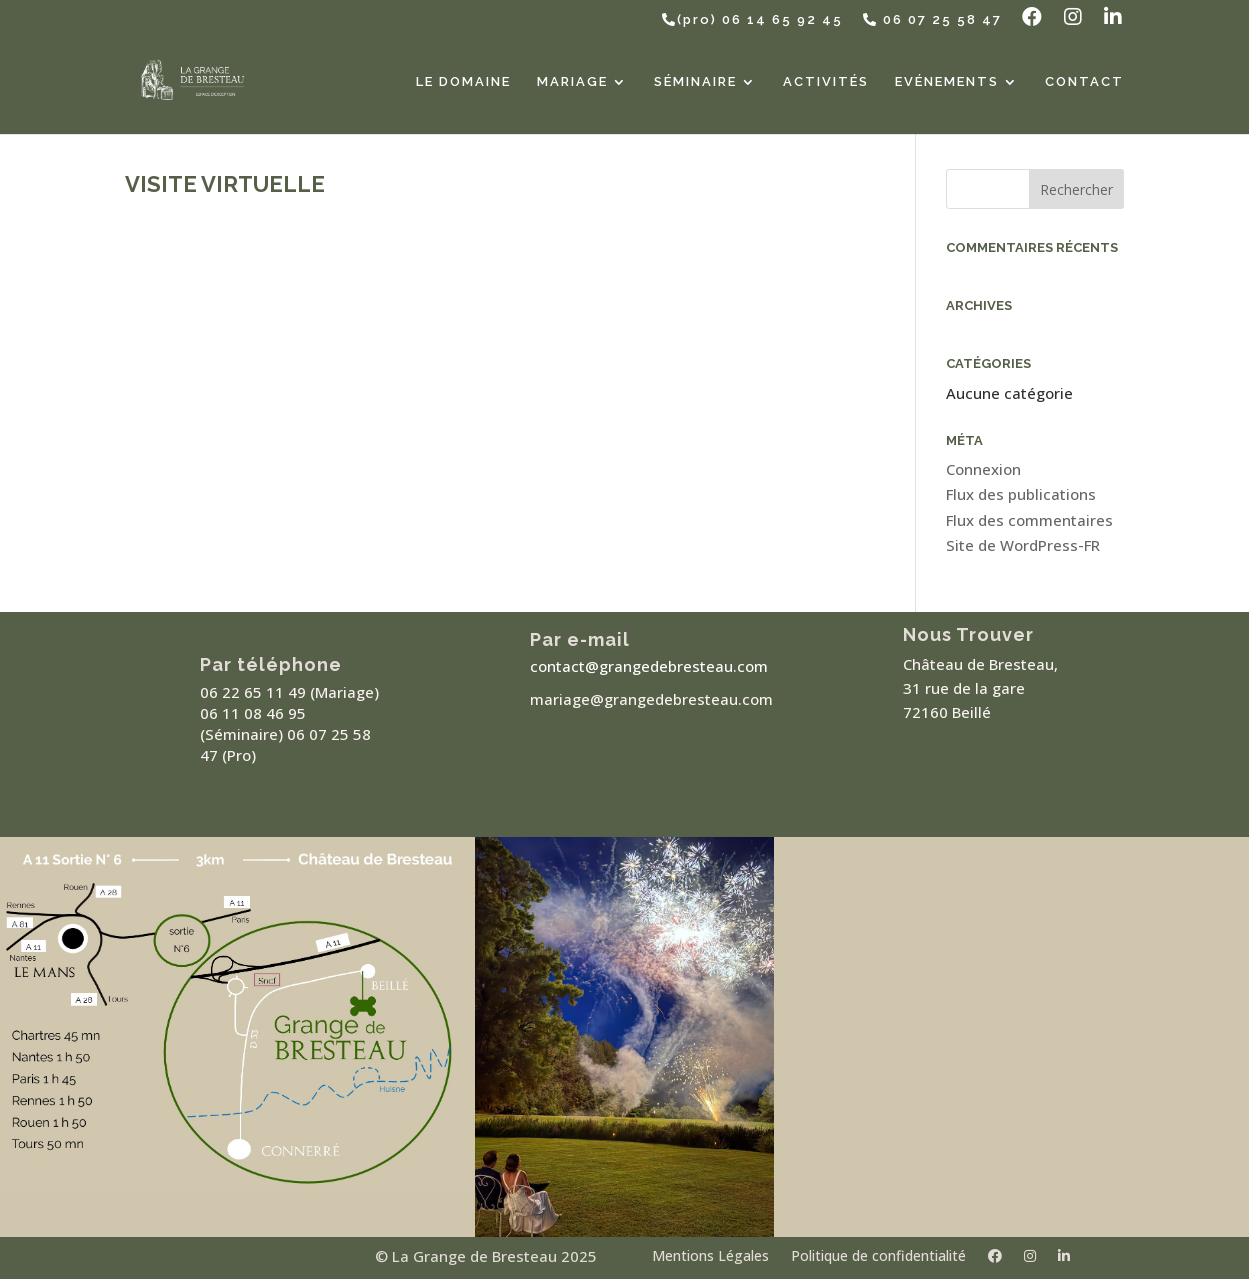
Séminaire (695, 82)
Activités (826, 82)
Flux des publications (1021, 494)
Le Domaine (463, 82)
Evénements (947, 82)
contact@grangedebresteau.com (649, 666)
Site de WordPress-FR (1023, 545)
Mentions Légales (710, 1257)
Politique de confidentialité (878, 1257)
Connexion (983, 469)
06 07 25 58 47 (932, 20)
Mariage (572, 82)
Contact (1084, 82)
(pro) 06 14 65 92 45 (752, 20)
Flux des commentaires (1029, 520)
